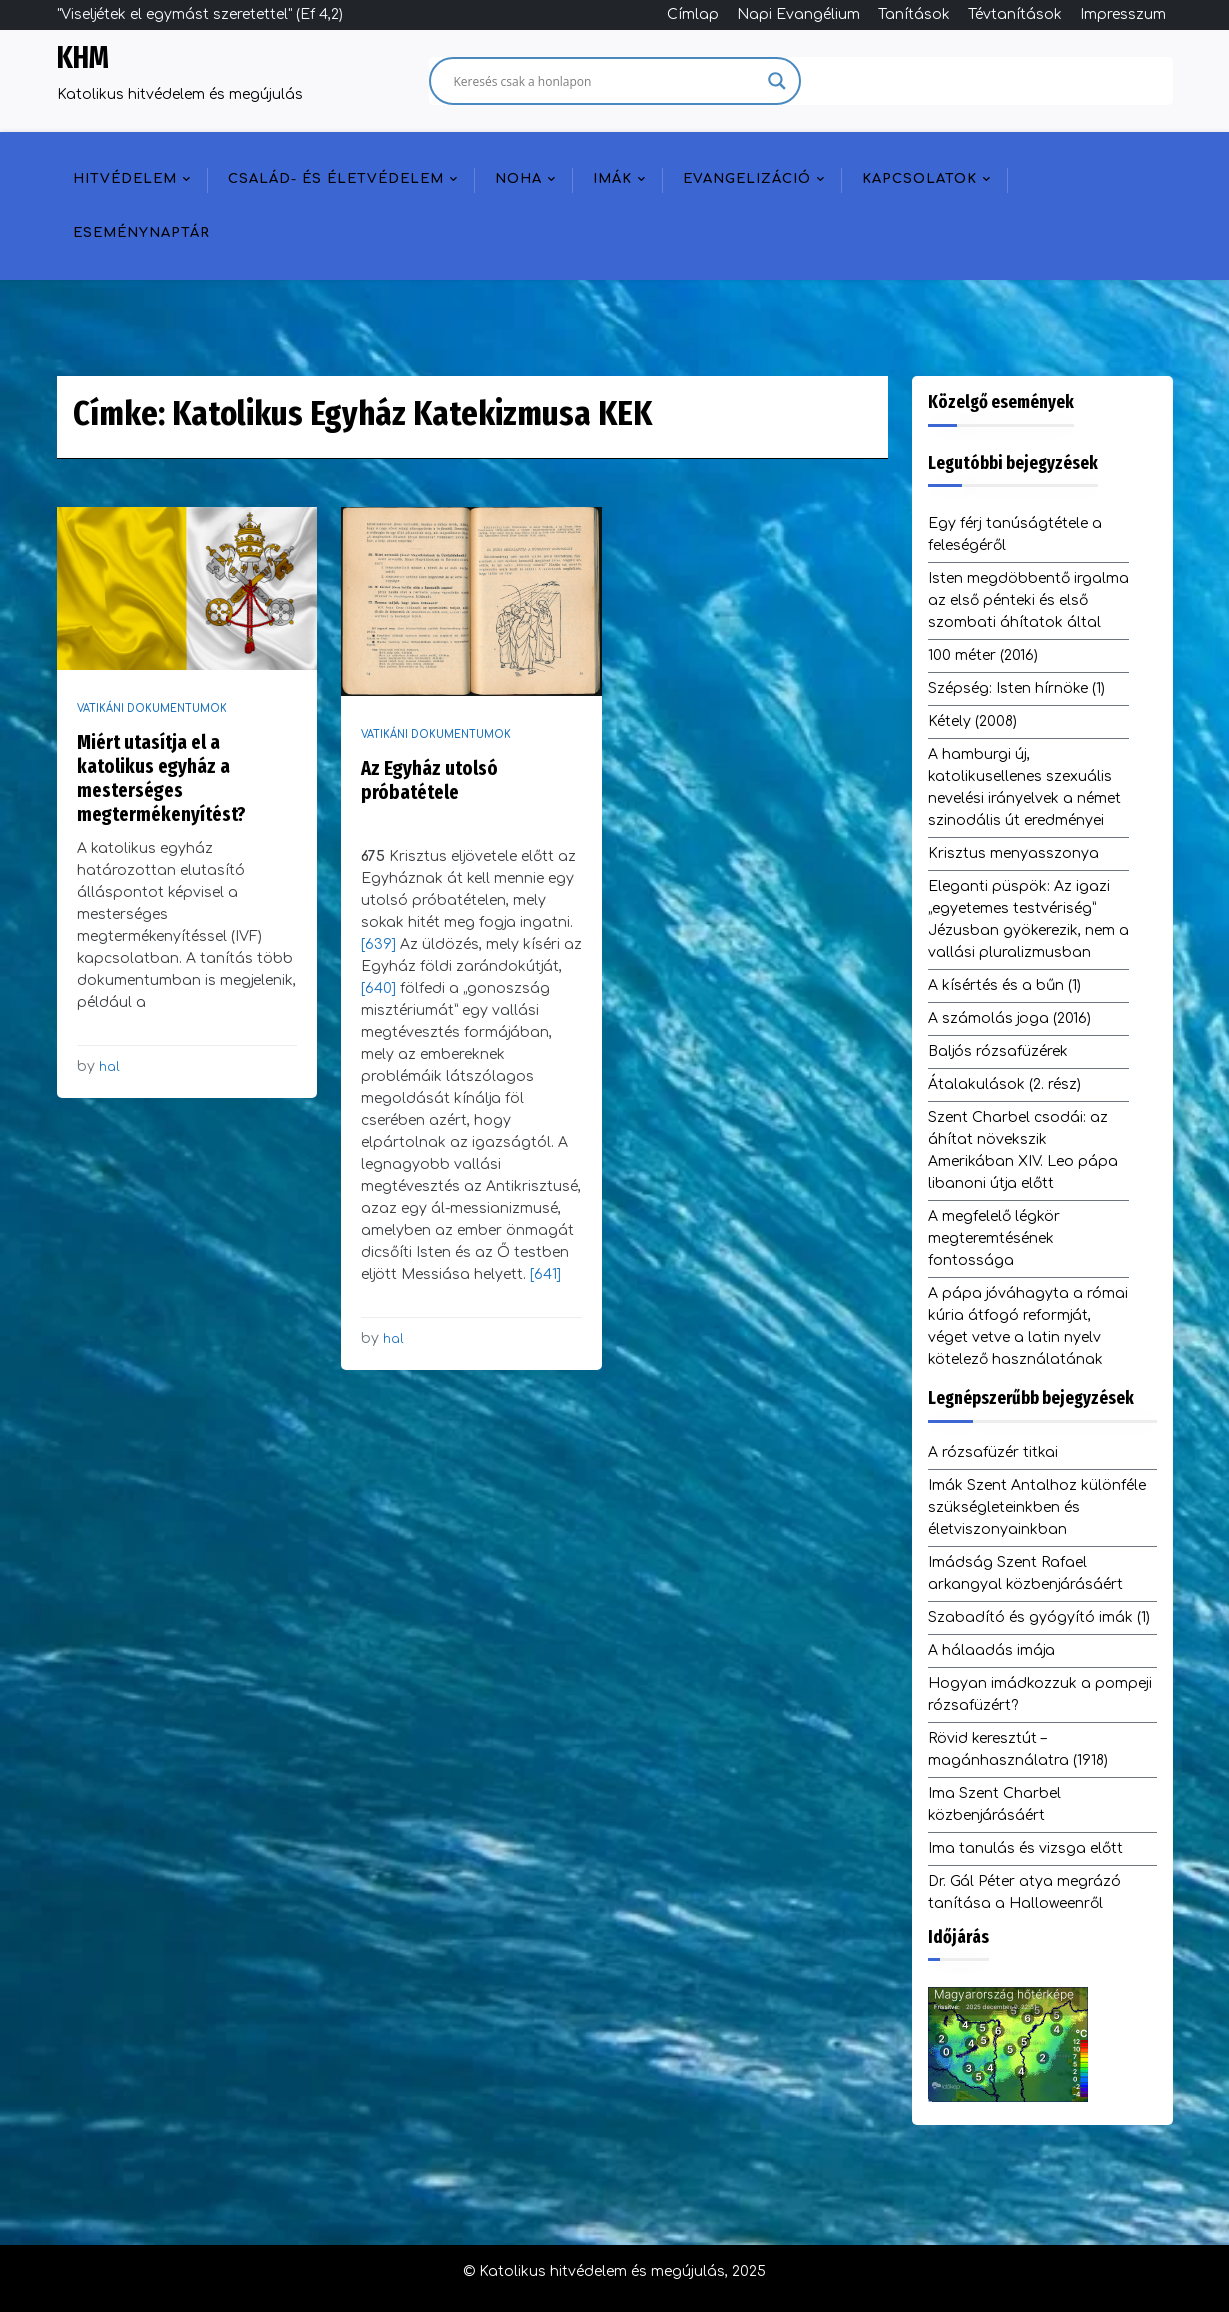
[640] (380, 988)
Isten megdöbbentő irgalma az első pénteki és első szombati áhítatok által (1028, 600)
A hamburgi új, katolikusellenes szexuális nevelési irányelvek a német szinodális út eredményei (1024, 787)
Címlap (693, 14)
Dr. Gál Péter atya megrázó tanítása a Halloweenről (1024, 1892)
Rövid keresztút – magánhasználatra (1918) (1018, 1749)
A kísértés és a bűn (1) (1004, 985)
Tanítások (914, 14)
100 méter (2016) (983, 655)
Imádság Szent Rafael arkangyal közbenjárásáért (1025, 1573)
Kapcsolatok (919, 179)
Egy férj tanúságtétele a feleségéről (1015, 534)
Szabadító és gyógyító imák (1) (1039, 1617)
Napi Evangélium (798, 14)
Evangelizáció (747, 179)
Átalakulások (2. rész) (1004, 1084)
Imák (612, 179)
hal (109, 1067)
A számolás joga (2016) (1009, 1018)
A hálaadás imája (991, 1650)
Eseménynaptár (141, 233)
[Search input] (606, 81)
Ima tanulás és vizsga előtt (1025, 1848)
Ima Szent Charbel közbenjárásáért (994, 1804)
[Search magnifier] (777, 81)
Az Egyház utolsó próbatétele (429, 780)
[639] (380, 944)
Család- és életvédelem (336, 179)
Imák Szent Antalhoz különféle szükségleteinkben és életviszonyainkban (1037, 1507)
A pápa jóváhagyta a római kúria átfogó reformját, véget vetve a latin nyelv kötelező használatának (1028, 1326)
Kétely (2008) (972, 721)
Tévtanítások (1015, 14)
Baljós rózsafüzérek (998, 1051)
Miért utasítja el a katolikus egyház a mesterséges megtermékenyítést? (161, 778)
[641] (545, 1274)
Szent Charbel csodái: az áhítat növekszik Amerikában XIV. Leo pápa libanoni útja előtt (1023, 1150)
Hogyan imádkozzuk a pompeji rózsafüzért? (1040, 1694)
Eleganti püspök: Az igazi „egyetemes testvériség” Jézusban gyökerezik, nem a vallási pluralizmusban (1028, 919)
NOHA (518, 179)
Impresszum (1123, 14)
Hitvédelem (125, 179)
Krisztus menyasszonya (1013, 853)
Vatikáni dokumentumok (152, 708)
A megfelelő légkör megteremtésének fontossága (994, 1238)
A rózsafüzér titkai (993, 1452)
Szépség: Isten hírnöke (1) (1016, 688)
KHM (83, 58)
